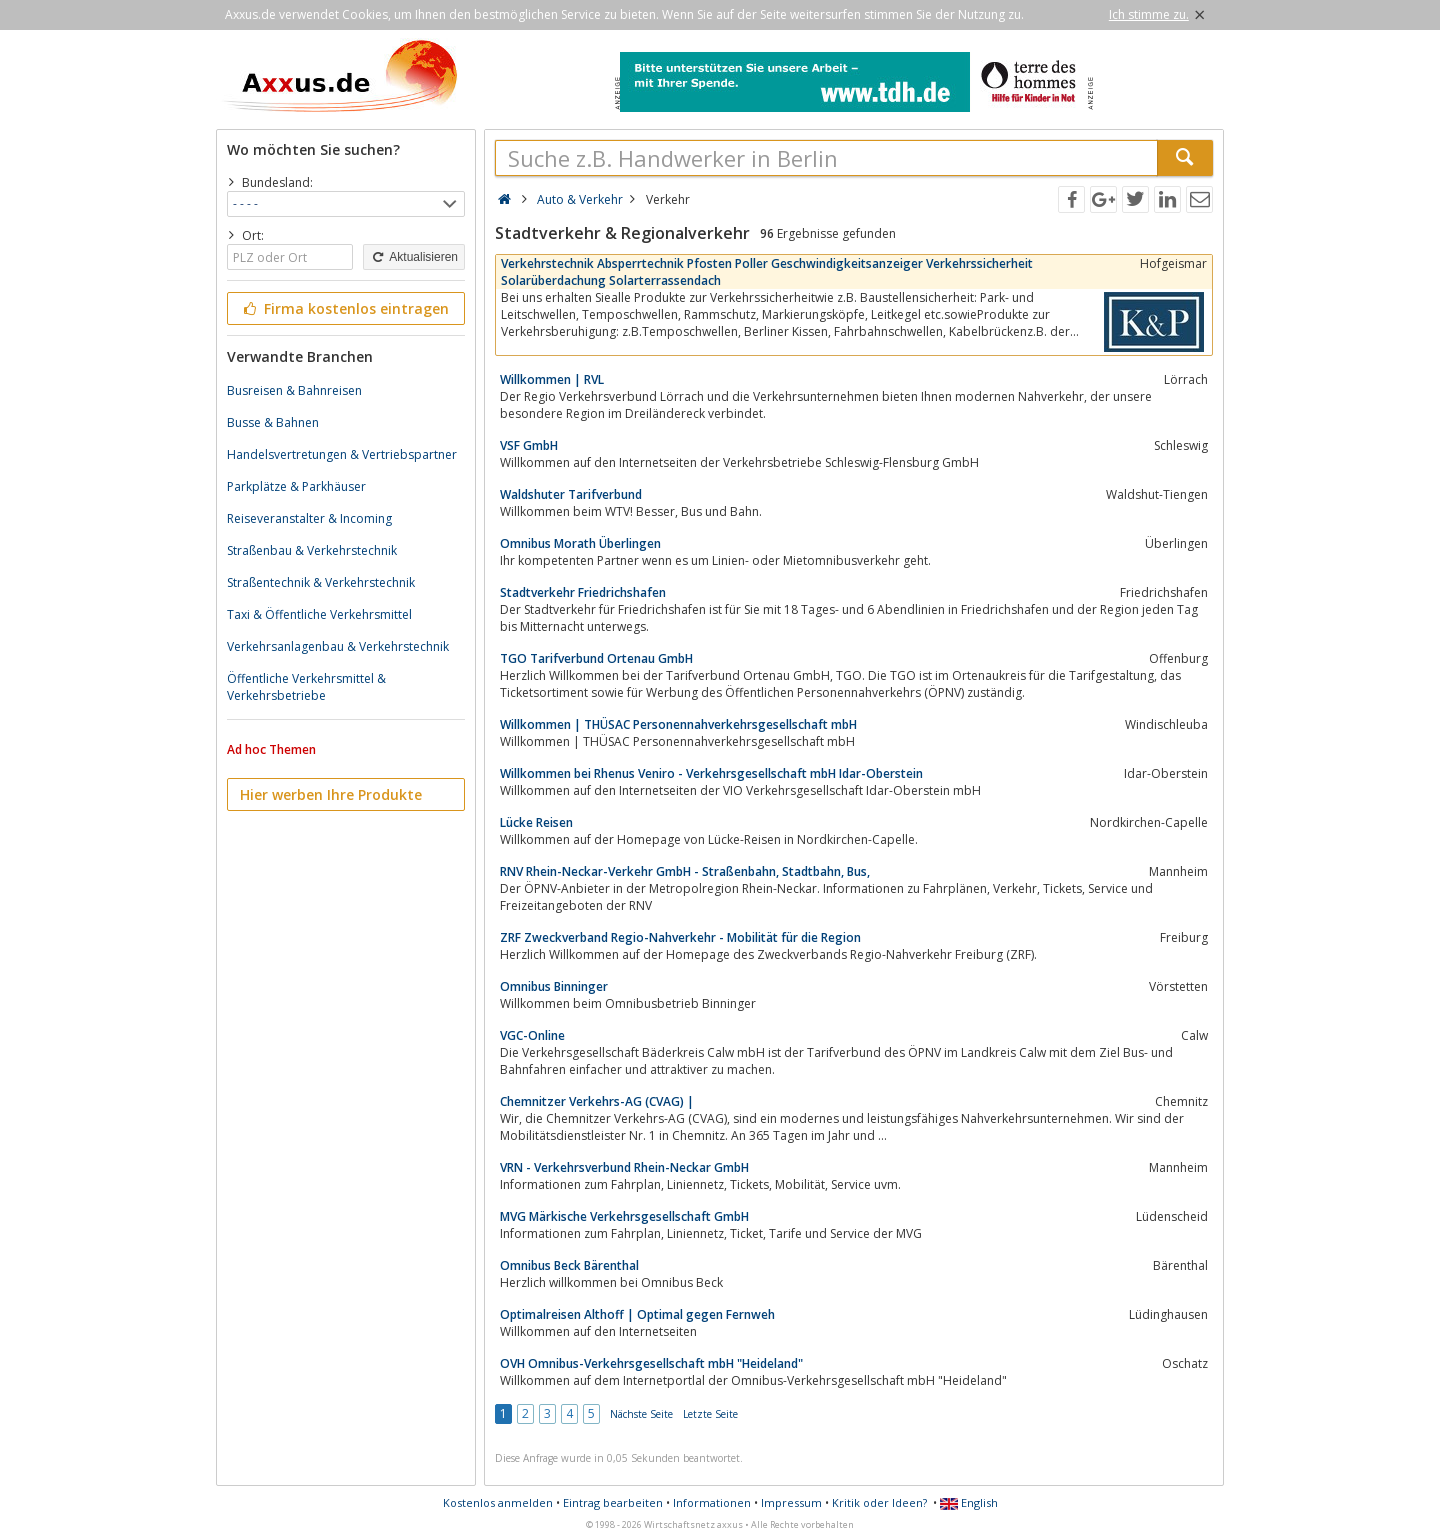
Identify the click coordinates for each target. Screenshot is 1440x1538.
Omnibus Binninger (554, 986)
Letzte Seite (710, 1414)
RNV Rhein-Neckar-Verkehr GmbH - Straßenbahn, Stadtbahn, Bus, (685, 871)
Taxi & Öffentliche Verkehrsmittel (319, 614)
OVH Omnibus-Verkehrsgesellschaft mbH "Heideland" (651, 1363)
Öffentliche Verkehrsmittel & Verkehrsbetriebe (306, 687)
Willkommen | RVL (552, 379)
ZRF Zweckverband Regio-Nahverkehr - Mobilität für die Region (680, 937)
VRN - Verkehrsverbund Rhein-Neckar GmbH (624, 1167)
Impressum (791, 1502)
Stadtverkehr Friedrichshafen (583, 592)
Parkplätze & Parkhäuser (296, 486)
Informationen (712, 1502)
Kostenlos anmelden (498, 1502)
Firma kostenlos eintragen (344, 308)
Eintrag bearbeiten (613, 1502)
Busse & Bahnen (273, 422)
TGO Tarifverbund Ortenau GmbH (596, 658)
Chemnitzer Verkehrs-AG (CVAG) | (597, 1101)
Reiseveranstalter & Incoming (309, 518)
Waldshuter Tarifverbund (571, 494)
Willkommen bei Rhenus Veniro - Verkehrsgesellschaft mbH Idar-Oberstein (711, 773)
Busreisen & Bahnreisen (294, 390)
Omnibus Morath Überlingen (580, 543)
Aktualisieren (414, 257)
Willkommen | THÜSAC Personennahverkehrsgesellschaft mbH (678, 724)
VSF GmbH (529, 445)
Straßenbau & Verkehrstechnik (312, 550)
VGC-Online (532, 1035)
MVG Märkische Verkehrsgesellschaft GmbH (624, 1216)
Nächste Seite (641, 1414)
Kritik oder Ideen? (879, 1502)
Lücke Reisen (536, 822)
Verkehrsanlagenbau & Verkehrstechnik (338, 646)
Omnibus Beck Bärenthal (569, 1265)
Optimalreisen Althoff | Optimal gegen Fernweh (637, 1314)
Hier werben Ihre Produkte (331, 794)
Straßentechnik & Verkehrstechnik (321, 582)
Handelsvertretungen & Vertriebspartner (342, 454)
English (969, 1502)
